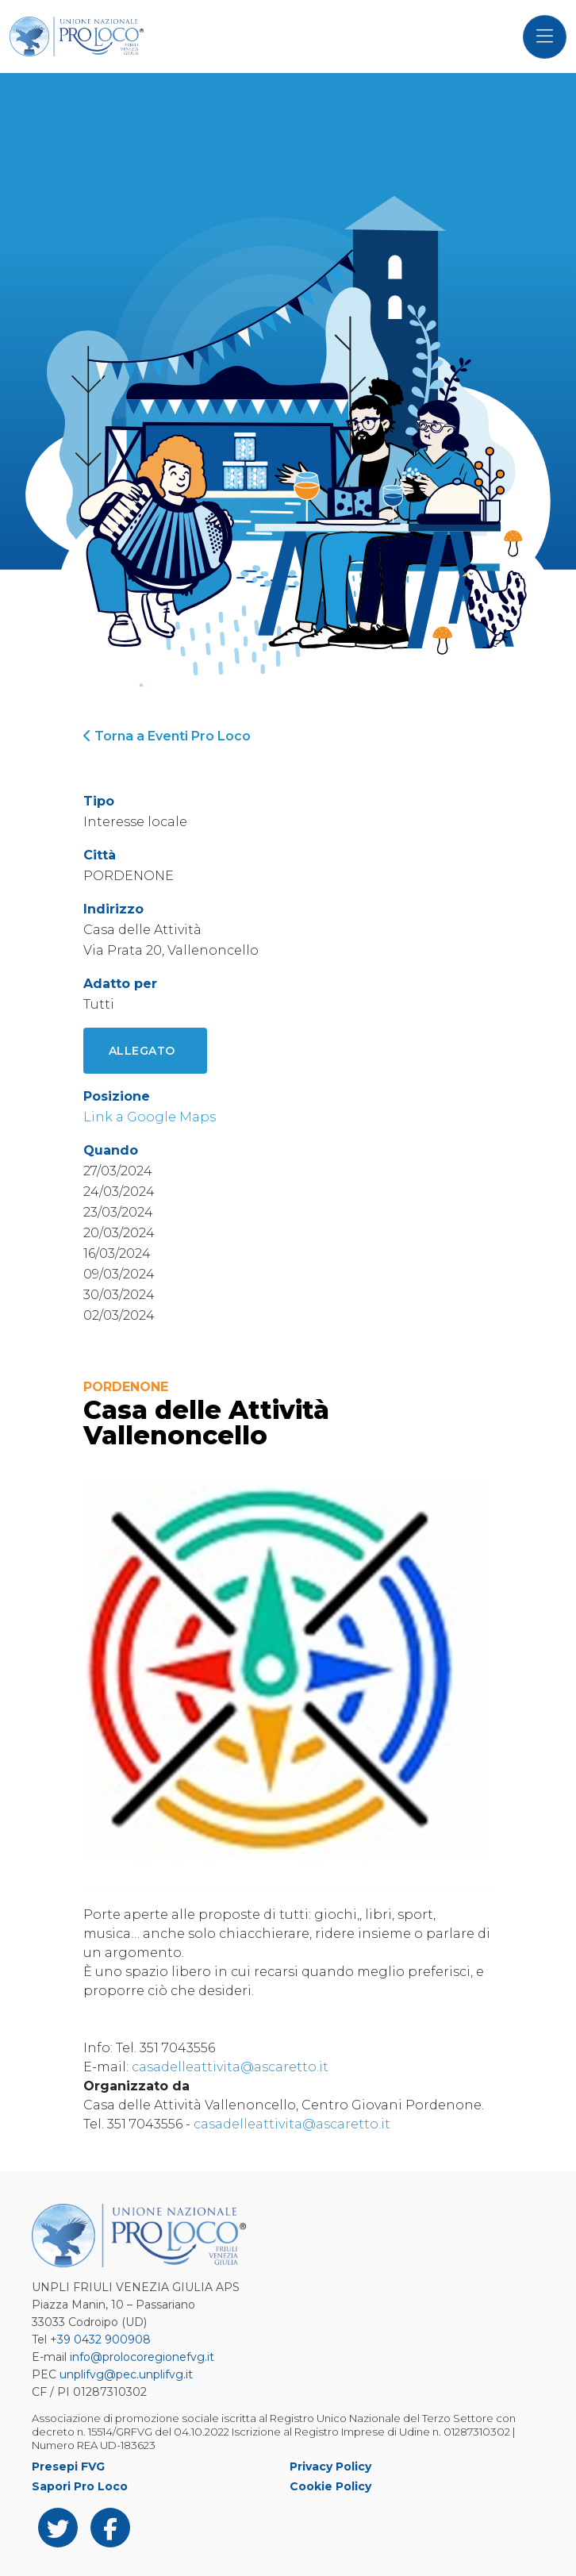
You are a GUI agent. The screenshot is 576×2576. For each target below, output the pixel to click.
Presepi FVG (68, 2466)
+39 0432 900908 (100, 2339)
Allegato (142, 1051)
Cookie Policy (330, 2486)
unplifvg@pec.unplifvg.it (126, 2374)
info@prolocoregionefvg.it (142, 2357)
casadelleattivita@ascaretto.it (230, 2066)
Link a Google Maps (149, 1117)
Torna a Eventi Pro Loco (167, 736)
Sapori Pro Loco (80, 2486)
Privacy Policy (330, 2466)
